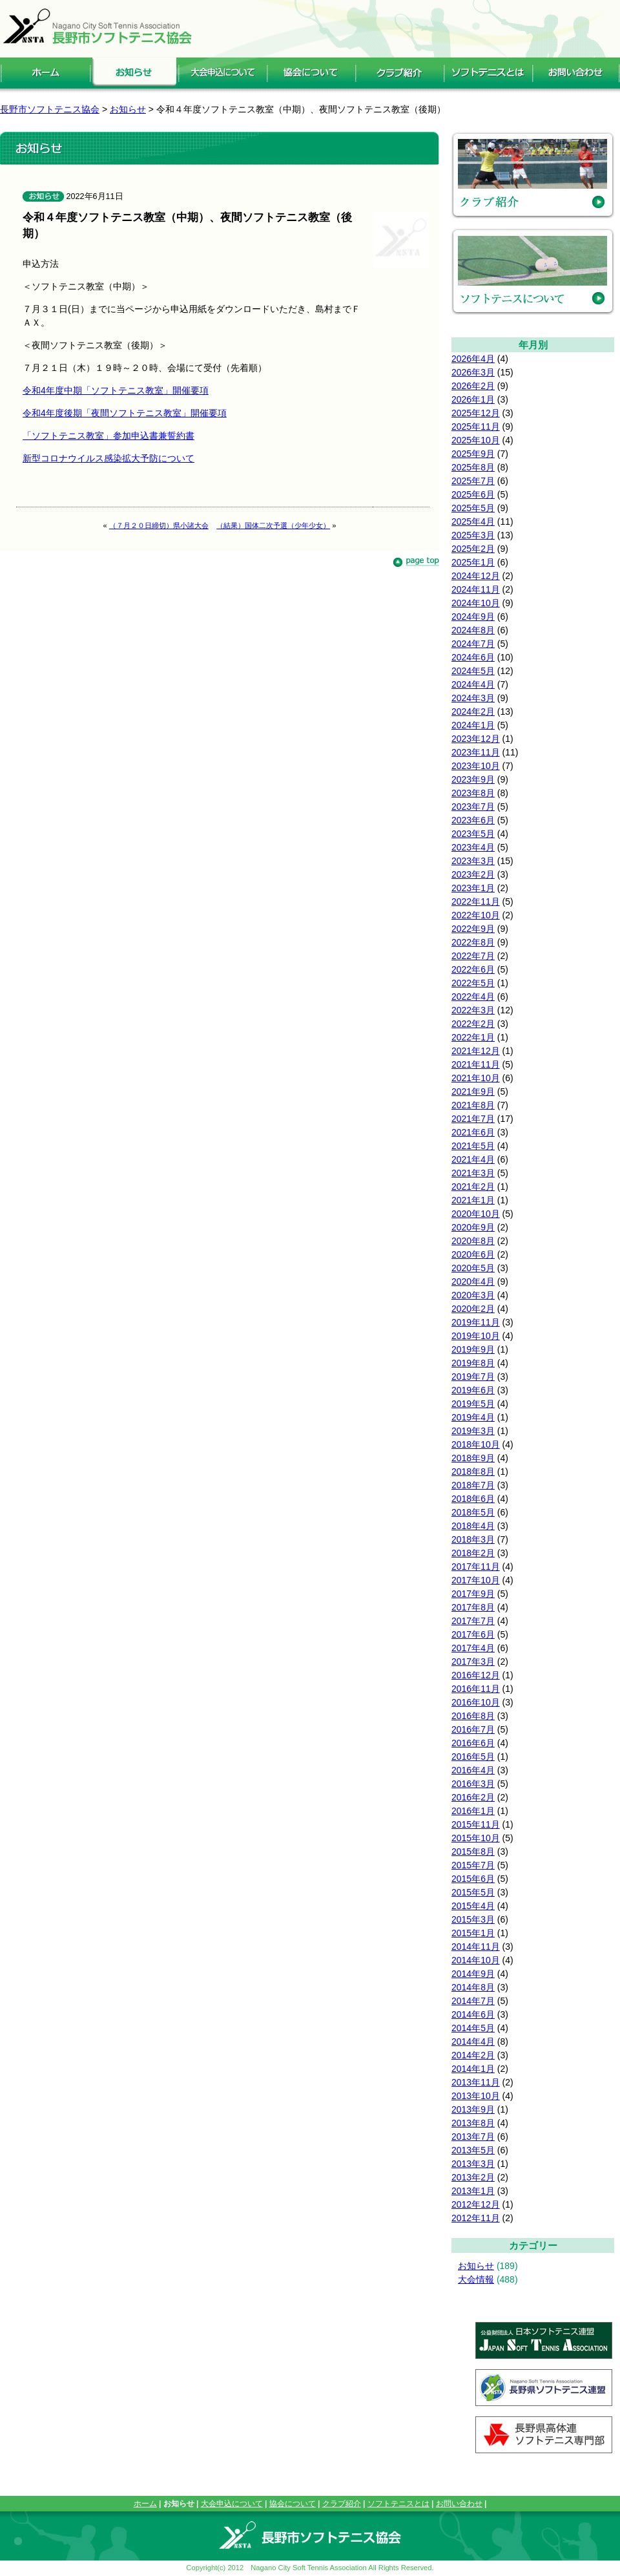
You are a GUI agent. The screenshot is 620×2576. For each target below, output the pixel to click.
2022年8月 (473, 942)
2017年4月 (473, 1648)
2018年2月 (473, 1553)
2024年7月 (473, 644)
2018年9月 (473, 1458)
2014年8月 (473, 1987)
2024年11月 (475, 589)
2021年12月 (475, 1051)
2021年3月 (473, 1173)
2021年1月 (473, 1200)
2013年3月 (473, 2164)
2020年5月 (473, 1268)
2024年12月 (475, 576)
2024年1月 (473, 725)
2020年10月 (475, 1214)
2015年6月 (473, 1879)
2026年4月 (473, 359)
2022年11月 (475, 901)
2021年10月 (475, 1078)
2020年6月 (473, 1254)
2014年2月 (473, 2055)
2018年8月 (473, 1471)
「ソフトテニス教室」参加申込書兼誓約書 (108, 435)
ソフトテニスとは (398, 2503)
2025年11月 (475, 426)
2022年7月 (473, 956)
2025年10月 (475, 440)
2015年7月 (473, 1865)
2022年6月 (473, 969)
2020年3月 (473, 1295)
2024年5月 (473, 671)
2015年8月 (473, 1851)
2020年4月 (473, 1281)
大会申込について (232, 2503)
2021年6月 (473, 1132)
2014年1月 (473, 2069)
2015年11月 (475, 1824)
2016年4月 (473, 1770)
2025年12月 (475, 413)
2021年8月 (473, 1105)
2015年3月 (473, 1919)
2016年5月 (473, 1756)
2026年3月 (473, 372)
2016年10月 (475, 1702)
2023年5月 (473, 834)
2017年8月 (473, 1607)
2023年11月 (475, 752)
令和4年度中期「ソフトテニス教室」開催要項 (116, 390)
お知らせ (476, 2266)
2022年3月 (473, 1010)
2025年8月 (473, 467)
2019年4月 (473, 1417)
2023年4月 (473, 847)
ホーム (145, 2503)
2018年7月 (473, 1485)
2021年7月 (473, 1119)
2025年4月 (473, 521)
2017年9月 (473, 1594)
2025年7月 (473, 481)
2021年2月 (473, 1186)
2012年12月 (475, 2204)
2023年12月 (475, 739)
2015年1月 (473, 1933)
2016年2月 (473, 1797)
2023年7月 (473, 806)
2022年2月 (473, 1024)
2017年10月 (475, 1580)
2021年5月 (473, 1146)
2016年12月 (475, 1675)
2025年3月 (473, 535)
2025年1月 (473, 562)
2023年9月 (473, 779)
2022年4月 (473, 996)
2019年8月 (473, 1363)
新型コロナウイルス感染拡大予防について (108, 458)
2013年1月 (473, 2191)
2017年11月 (475, 1566)
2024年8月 (473, 630)
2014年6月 (473, 2014)
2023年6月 (473, 820)
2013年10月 (475, 2096)
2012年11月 (475, 2218)
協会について (292, 2503)
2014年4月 (473, 2041)
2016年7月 (473, 1729)
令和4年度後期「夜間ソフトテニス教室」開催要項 (125, 413)
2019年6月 (473, 1390)
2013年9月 (473, 2109)
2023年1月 (473, 888)
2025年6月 (473, 494)
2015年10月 (475, 1838)
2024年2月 (473, 711)
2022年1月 (473, 1037)
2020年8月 (473, 1241)
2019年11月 (475, 1322)
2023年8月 (473, 793)
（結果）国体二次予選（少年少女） (273, 525)
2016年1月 (473, 1811)
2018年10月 (475, 1444)
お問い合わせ (459, 2503)
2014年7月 (473, 2001)
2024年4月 (473, 684)
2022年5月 (473, 983)
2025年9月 (473, 454)
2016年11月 (475, 1689)
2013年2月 (473, 2177)
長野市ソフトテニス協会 (49, 109)
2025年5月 (473, 508)
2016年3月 (473, 1784)
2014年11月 (475, 1946)
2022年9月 (473, 929)
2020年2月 (473, 1309)
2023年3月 (473, 861)
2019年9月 (473, 1349)
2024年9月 (473, 616)
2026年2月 (473, 386)
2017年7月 (473, 1621)
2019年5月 (473, 1404)
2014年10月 (475, 1960)
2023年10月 (475, 766)
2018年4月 (473, 1526)
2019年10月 (475, 1336)
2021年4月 (473, 1159)
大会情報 (476, 2279)
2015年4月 (473, 1906)
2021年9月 (473, 1091)
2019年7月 (473, 1376)
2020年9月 (473, 1227)
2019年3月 (473, 1431)
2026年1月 (473, 399)
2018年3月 (473, 1539)
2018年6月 (473, 1499)
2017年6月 (473, 1634)
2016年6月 (473, 1743)
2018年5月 (473, 1512)
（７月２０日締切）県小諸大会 (159, 525)
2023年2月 (473, 874)
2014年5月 (473, 2028)
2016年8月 (473, 1716)
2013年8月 (473, 2123)
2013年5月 (473, 2150)
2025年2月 (473, 549)
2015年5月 (473, 1892)
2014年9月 (473, 1974)
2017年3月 (473, 1661)
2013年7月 (473, 2136)
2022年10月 (475, 915)
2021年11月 (475, 1064)
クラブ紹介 (341, 2503)
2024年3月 (473, 698)
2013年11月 (475, 2082)
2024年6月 (473, 657)
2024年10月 (475, 603)
